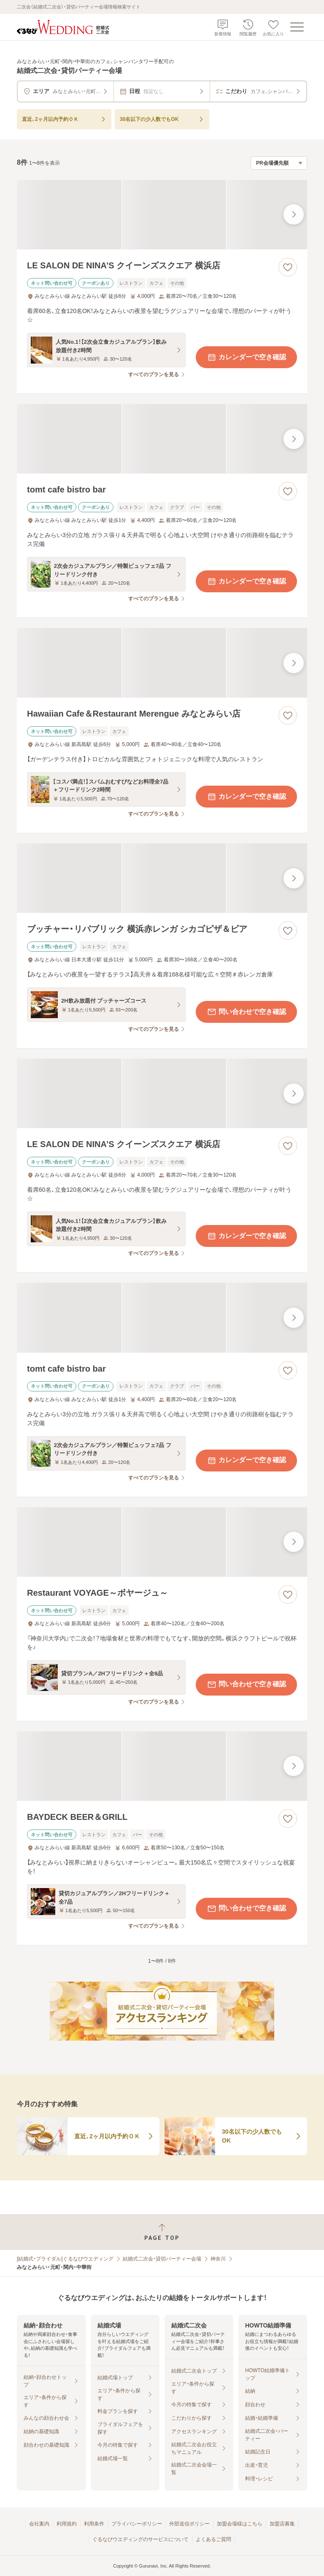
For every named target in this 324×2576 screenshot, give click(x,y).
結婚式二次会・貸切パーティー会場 (162, 2259)
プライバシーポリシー (136, 2524)
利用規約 (67, 2524)
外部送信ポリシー (189, 2524)
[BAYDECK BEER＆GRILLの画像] (162, 1766)
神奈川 (218, 2259)
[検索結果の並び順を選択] (279, 163)
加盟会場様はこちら (239, 2524)
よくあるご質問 (213, 2539)
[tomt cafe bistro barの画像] (162, 438)
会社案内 (39, 2524)
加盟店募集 (282, 2524)
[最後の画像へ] (294, 214)
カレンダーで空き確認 (246, 357)
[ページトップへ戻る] (162, 2232)
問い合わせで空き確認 (246, 1012)
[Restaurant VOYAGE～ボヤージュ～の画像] (162, 1542)
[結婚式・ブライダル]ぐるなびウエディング (65, 2259)
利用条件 (94, 2524)
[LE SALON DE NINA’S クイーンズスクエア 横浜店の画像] (162, 214)
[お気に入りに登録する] (287, 267)
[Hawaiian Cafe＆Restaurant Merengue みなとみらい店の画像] (162, 663)
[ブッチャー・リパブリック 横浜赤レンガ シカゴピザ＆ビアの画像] (162, 878)
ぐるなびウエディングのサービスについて (140, 2539)
